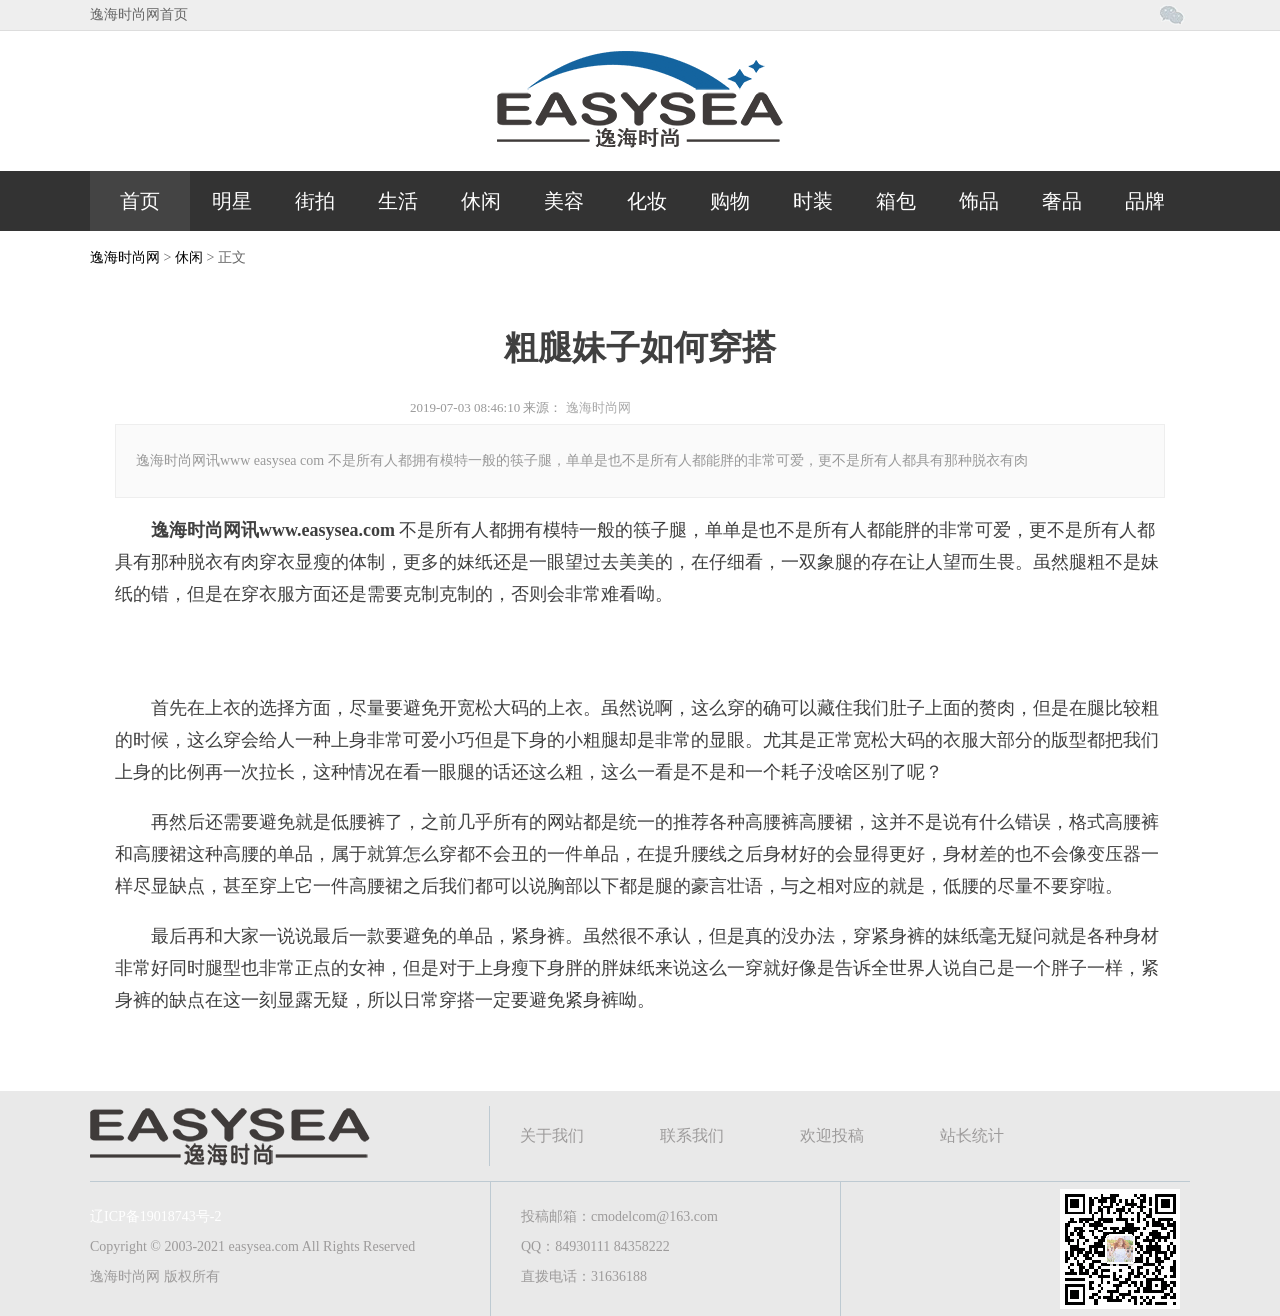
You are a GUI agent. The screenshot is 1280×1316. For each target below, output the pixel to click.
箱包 (896, 201)
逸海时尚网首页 (139, 14)
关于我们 (552, 1135)
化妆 (647, 201)
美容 (564, 201)
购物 (730, 201)
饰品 (979, 201)
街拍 (315, 201)
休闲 (481, 201)
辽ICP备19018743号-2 (155, 1216)
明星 (232, 201)
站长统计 (972, 1135)
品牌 (1145, 201)
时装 (813, 201)
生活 (398, 201)
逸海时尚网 (125, 257)
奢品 (1062, 201)
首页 (140, 201)
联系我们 (692, 1135)
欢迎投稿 (832, 1135)
